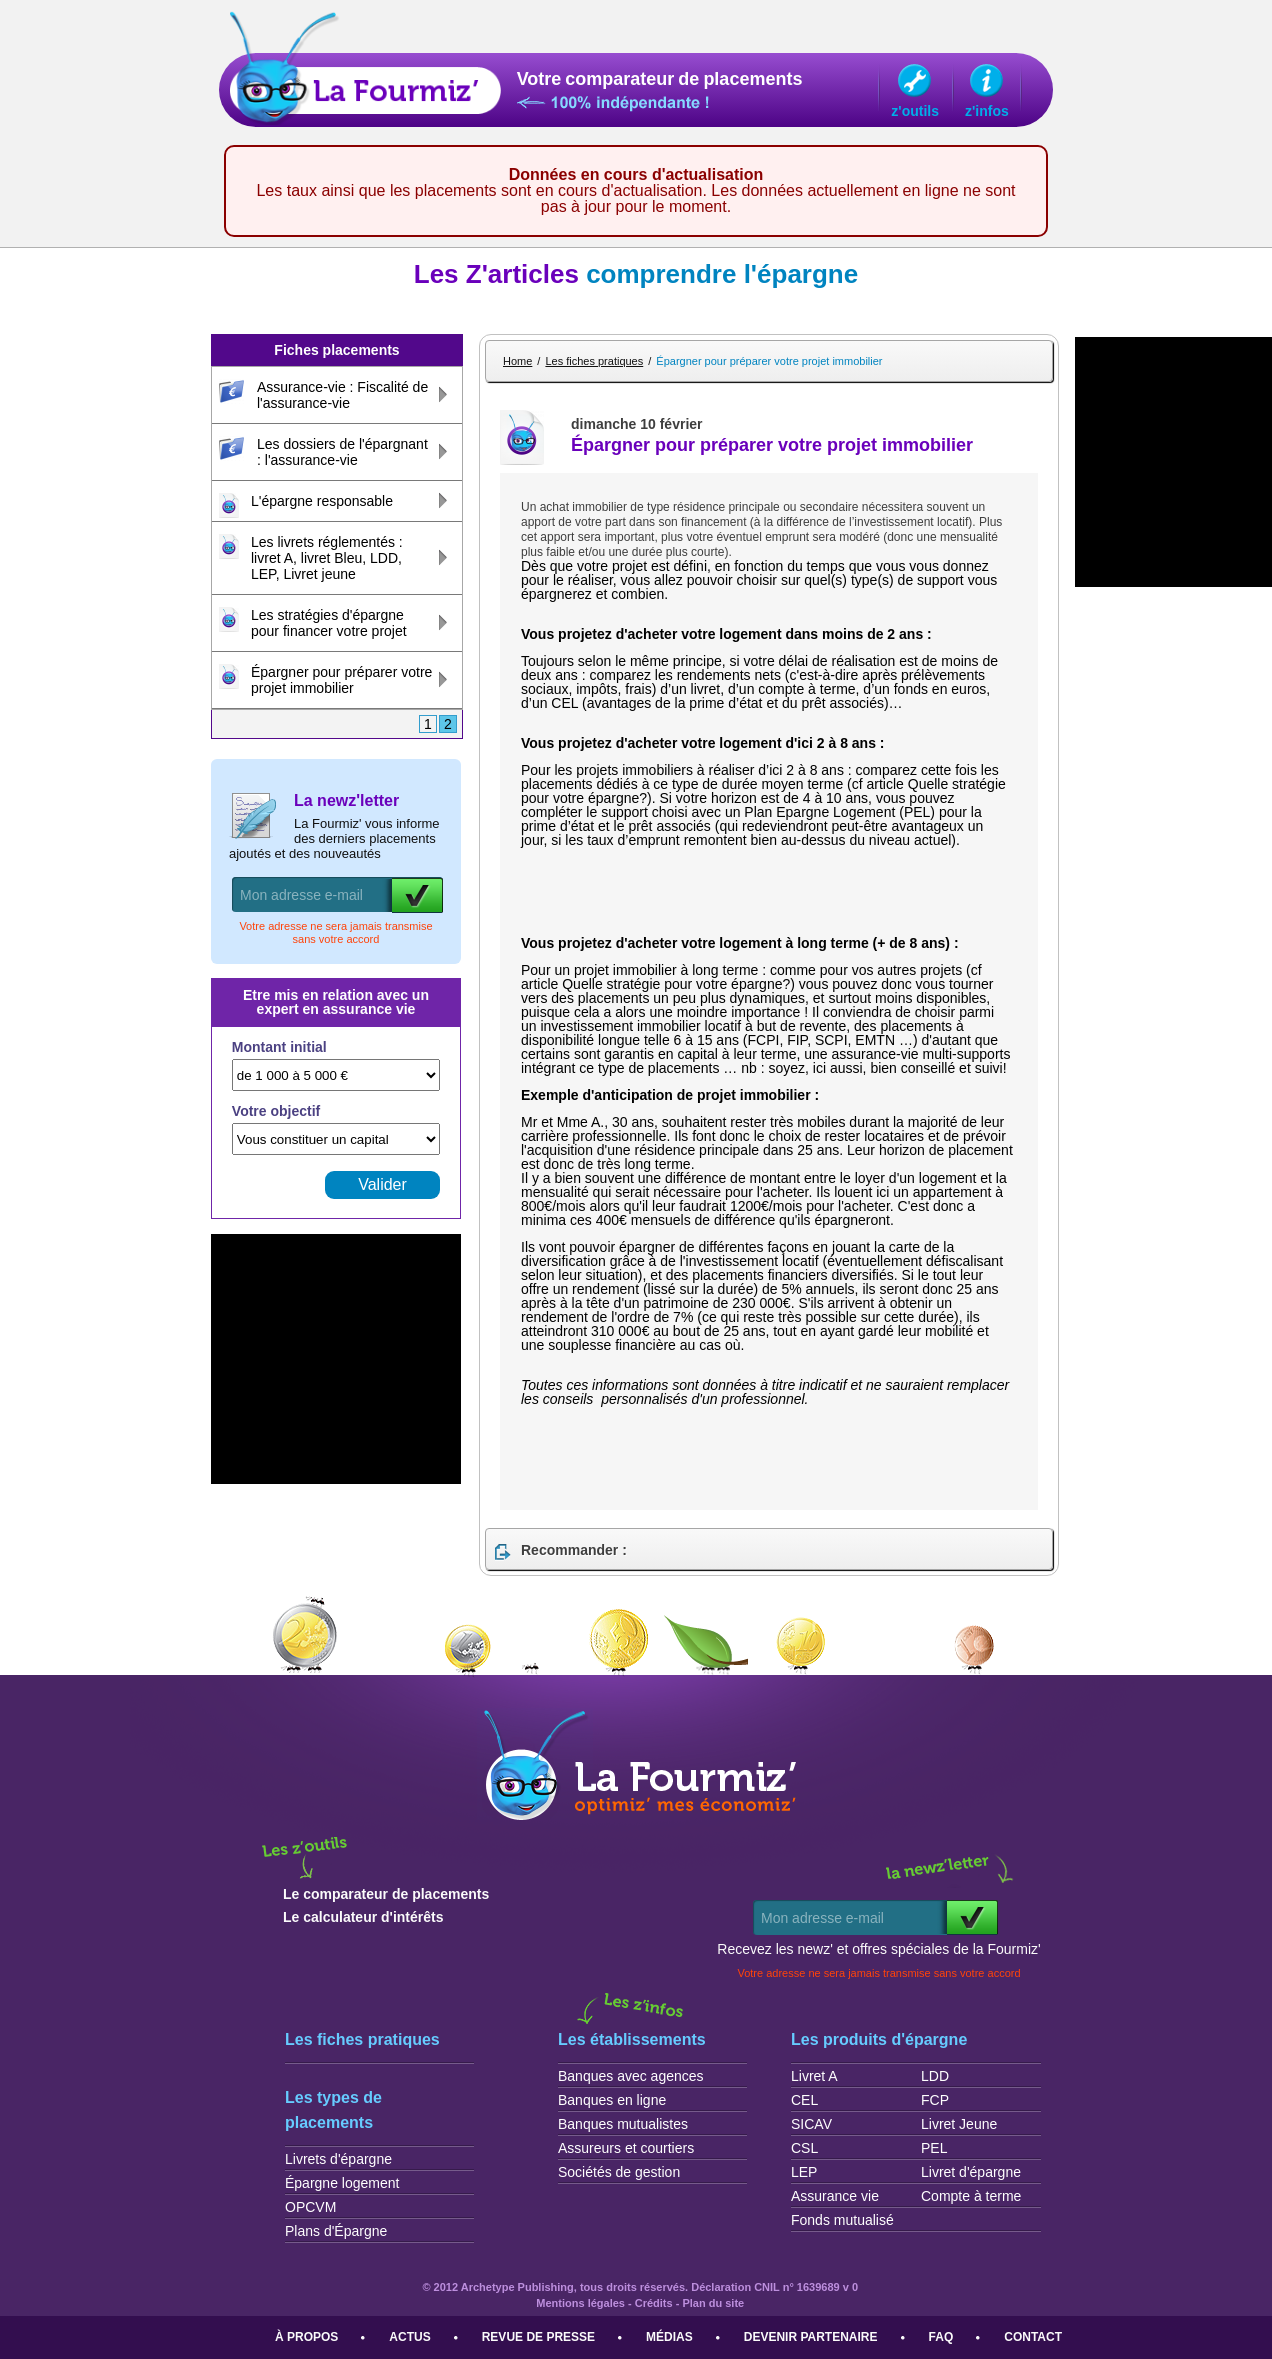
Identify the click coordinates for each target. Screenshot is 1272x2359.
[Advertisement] (755, 904)
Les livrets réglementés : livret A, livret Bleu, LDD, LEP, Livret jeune (327, 558)
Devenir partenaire (811, 2337)
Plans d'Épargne (336, 2231)
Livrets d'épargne (338, 2159)
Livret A (814, 2076)
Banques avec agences (631, 2076)
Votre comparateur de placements (660, 79)
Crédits (654, 2303)
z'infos (987, 111)
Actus (409, 2337)
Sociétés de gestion (619, 2172)
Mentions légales (580, 2303)
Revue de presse (538, 2337)
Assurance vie (835, 2196)
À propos (306, 2337)
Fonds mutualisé (842, 2220)
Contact (1033, 2337)
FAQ (941, 2337)
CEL (804, 2100)
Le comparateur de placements (386, 1894)
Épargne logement (342, 2183)
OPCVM (310, 2207)
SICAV (811, 2124)
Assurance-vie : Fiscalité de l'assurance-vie (342, 395)
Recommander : (574, 1550)
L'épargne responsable (322, 501)
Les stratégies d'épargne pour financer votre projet (329, 623)
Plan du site (713, 2303)
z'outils (915, 111)
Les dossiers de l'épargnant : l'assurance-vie (342, 452)
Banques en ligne (612, 2100)
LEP (804, 2172)
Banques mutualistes (623, 2124)
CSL (804, 2148)
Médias (669, 2337)
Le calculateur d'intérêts (363, 1917)
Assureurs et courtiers (626, 2148)
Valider (382, 1184)
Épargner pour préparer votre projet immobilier (341, 680)
